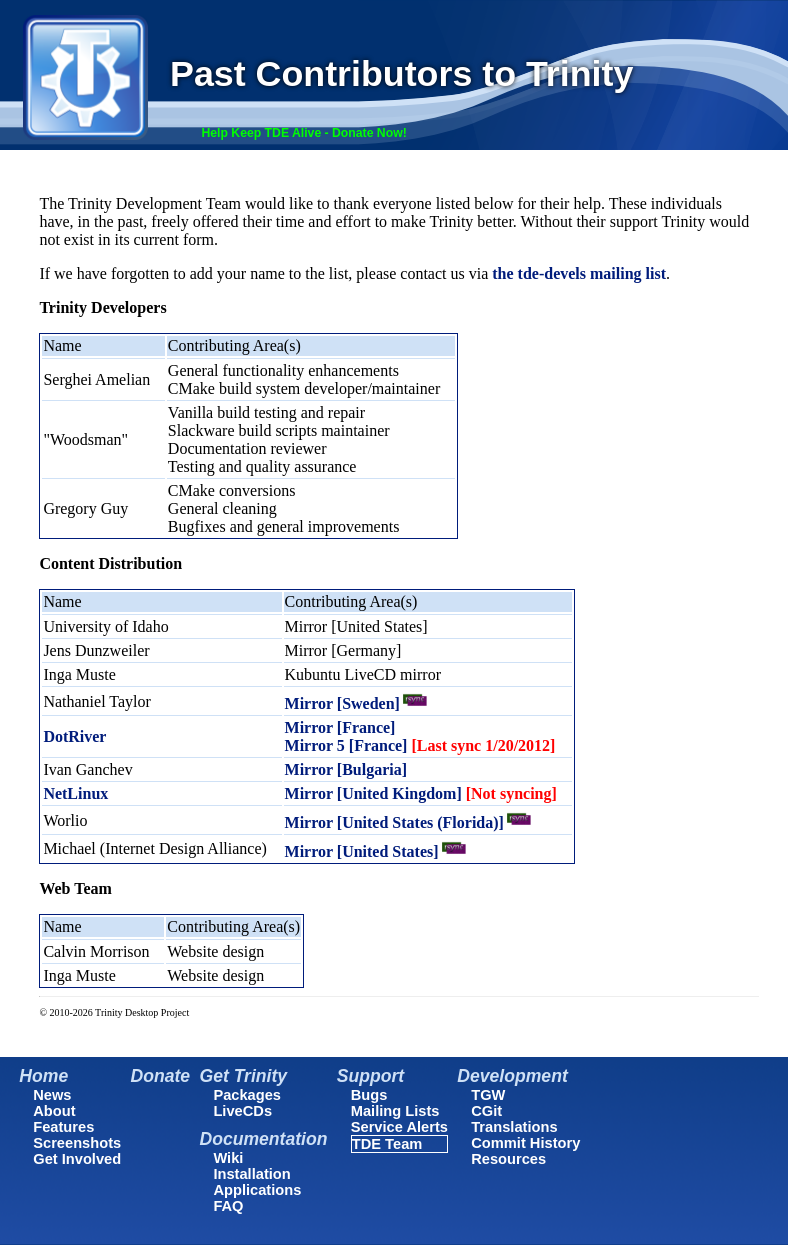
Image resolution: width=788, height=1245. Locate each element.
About (54, 1111)
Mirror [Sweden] (342, 703)
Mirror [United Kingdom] (421, 793)
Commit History (525, 1143)
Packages (247, 1095)
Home (43, 1076)
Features (63, 1127)
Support (370, 1076)
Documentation (263, 1139)
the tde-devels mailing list (579, 273)
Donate (161, 1076)
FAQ (228, 1206)
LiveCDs (242, 1111)
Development (512, 1076)
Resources (508, 1159)
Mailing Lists (395, 1111)
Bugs (369, 1095)
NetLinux (75, 793)
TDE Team (387, 1144)
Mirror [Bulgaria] (346, 769)
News (52, 1095)
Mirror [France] (340, 727)
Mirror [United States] (362, 851)
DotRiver (74, 736)
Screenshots (77, 1143)
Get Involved (77, 1159)
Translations (514, 1127)
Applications (257, 1190)
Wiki (228, 1158)
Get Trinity (243, 1076)
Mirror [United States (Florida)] (394, 822)
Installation (251, 1174)
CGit (486, 1111)
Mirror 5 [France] (420, 745)
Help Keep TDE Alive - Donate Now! (303, 133)
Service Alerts (399, 1127)
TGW (488, 1095)
